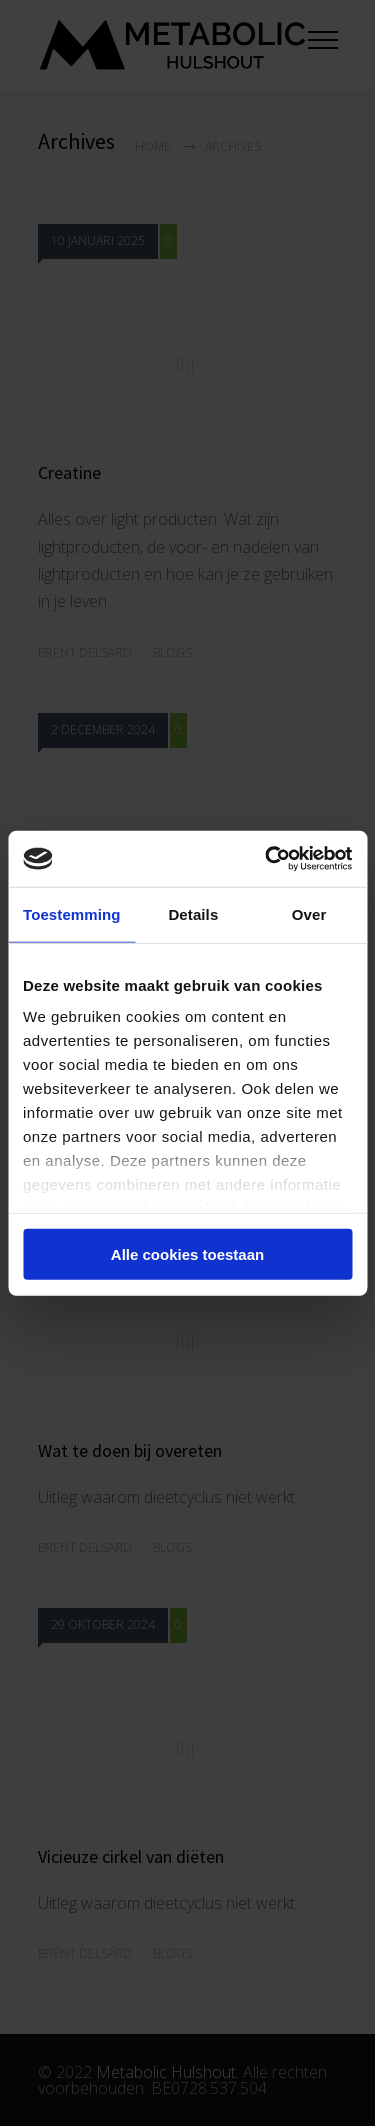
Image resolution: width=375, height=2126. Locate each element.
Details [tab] (193, 913)
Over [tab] (309, 913)
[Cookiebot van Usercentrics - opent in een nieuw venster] (267, 859)
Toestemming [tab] (72, 913)
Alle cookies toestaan (187, 1253)
